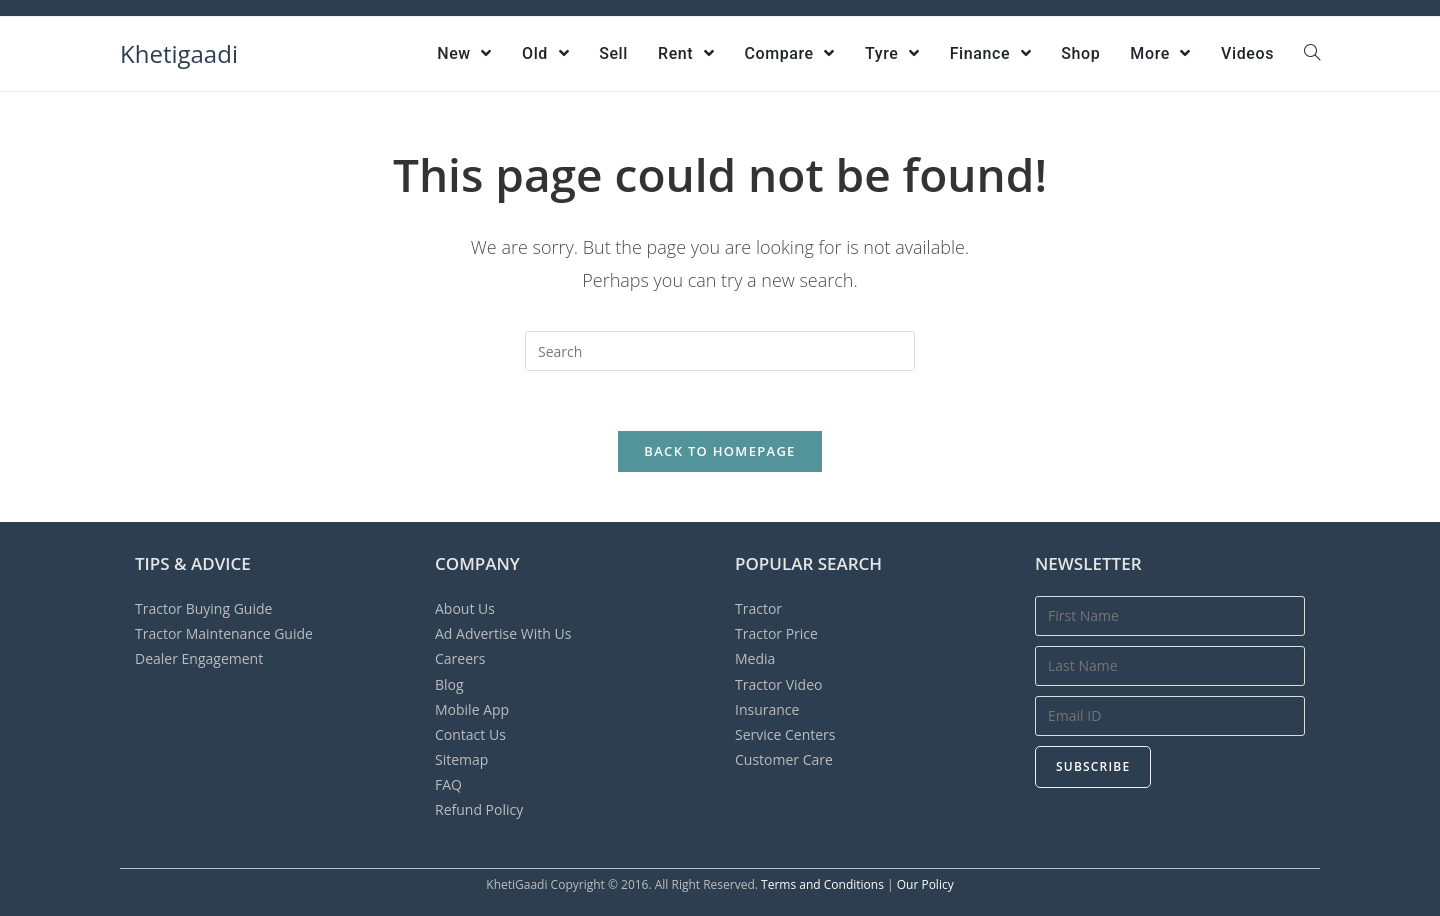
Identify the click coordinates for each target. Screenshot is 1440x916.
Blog (449, 684)
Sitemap (461, 759)
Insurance (767, 709)
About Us (465, 608)
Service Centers (785, 734)
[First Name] (1170, 616)
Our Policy (925, 884)
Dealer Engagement (199, 658)
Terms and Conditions (822, 884)
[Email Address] (1170, 716)
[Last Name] (1170, 666)
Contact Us (470, 734)
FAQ (448, 784)
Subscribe (1093, 766)
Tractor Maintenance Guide (224, 633)
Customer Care (784, 759)
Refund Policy (479, 809)
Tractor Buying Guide (203, 608)
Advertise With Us (503, 633)
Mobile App (472, 709)
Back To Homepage (719, 451)
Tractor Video (778, 684)
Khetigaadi (179, 53)
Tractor (758, 608)
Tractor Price (776, 633)
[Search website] (1312, 54)
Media (755, 658)
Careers (460, 658)
